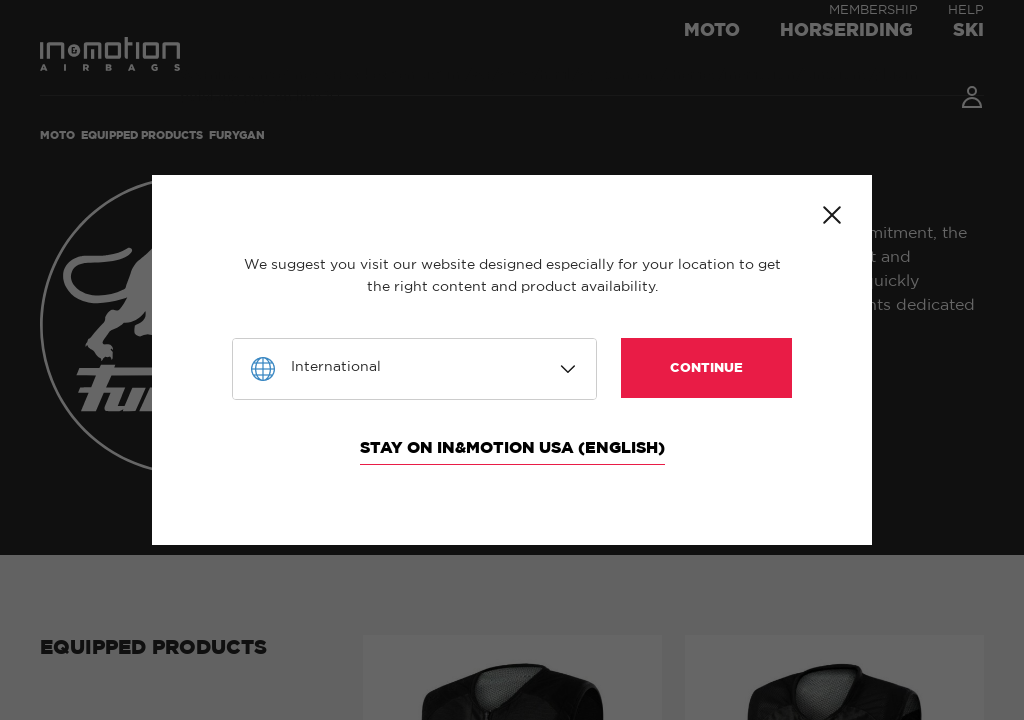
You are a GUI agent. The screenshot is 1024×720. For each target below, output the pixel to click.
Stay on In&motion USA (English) (512, 448)
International (336, 367)
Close (832, 215)
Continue (706, 368)
